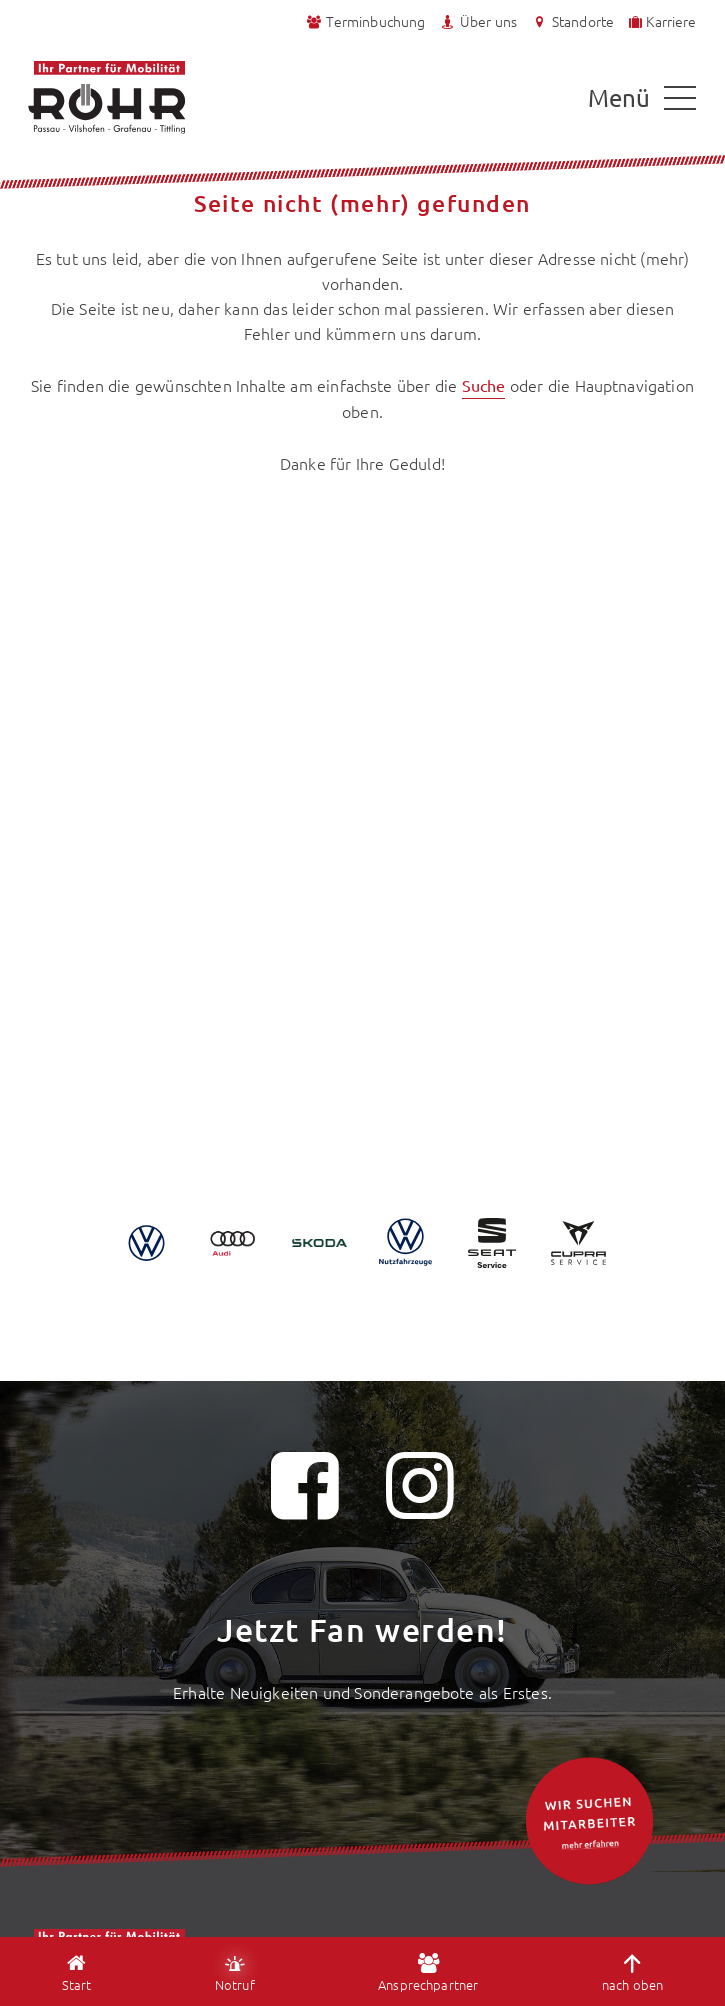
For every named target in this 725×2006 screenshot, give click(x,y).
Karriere (661, 21)
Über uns (478, 21)
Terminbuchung (365, 21)
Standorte (572, 21)
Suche (484, 385)
